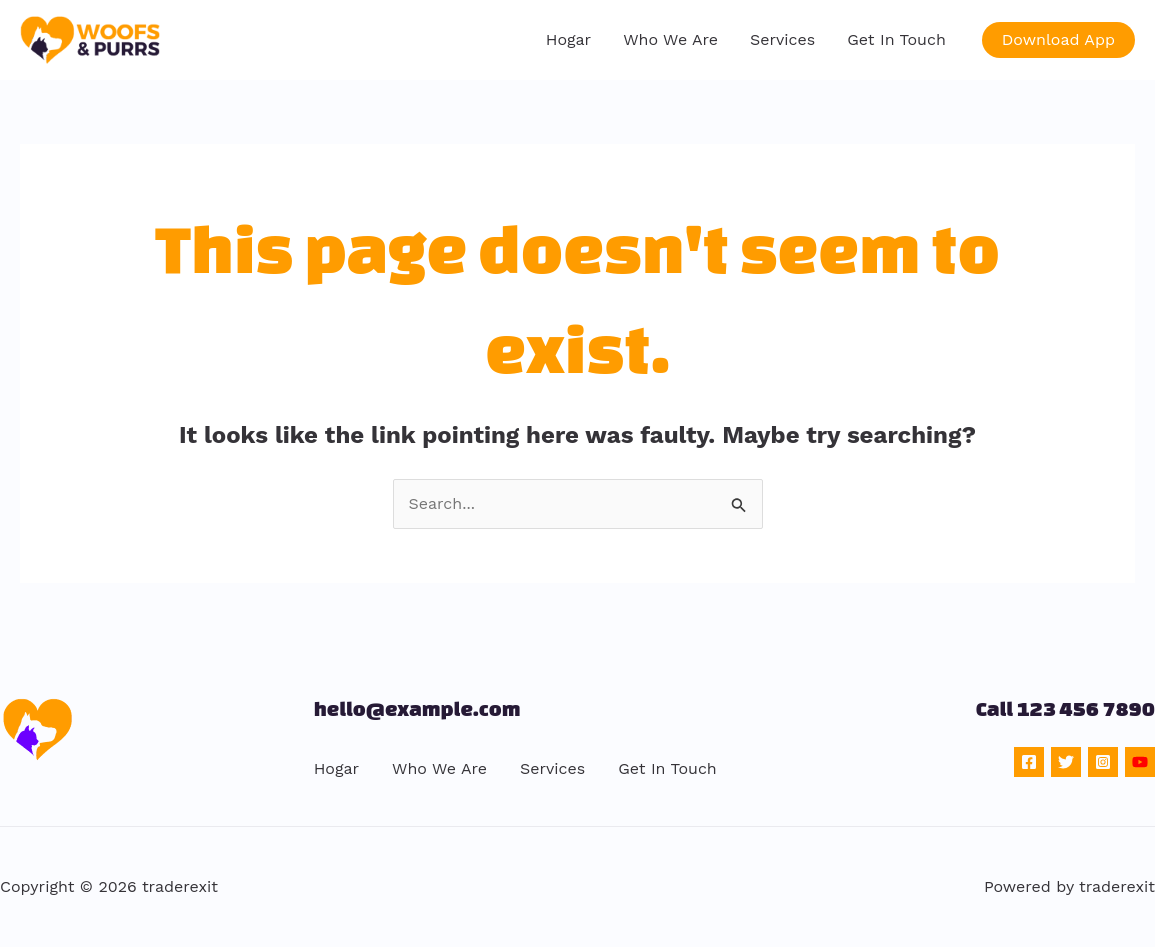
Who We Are (670, 39)
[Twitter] (1066, 762)
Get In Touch (896, 39)
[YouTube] (1140, 762)
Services (782, 39)
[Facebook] (1029, 762)
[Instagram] (1103, 762)
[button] (1058, 40)
